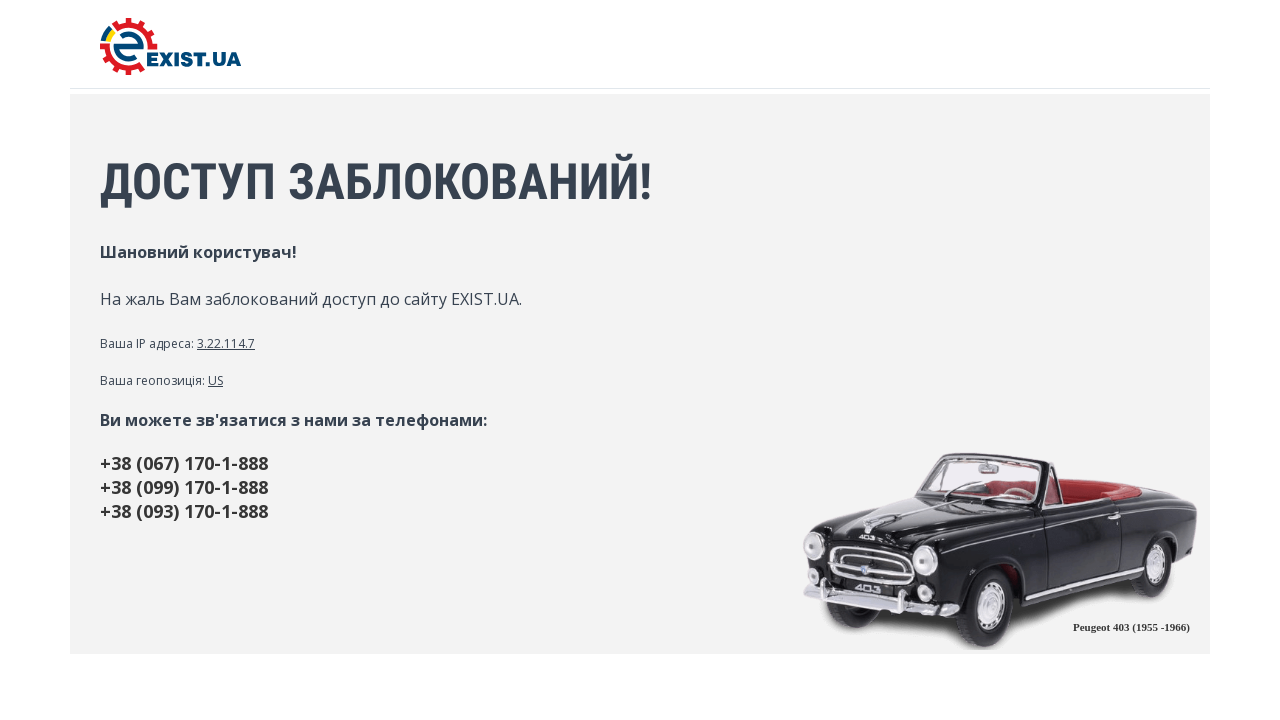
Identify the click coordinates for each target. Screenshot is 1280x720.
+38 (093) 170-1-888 (184, 511)
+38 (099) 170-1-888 (184, 487)
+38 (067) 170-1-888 (184, 463)
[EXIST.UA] (170, 69)
